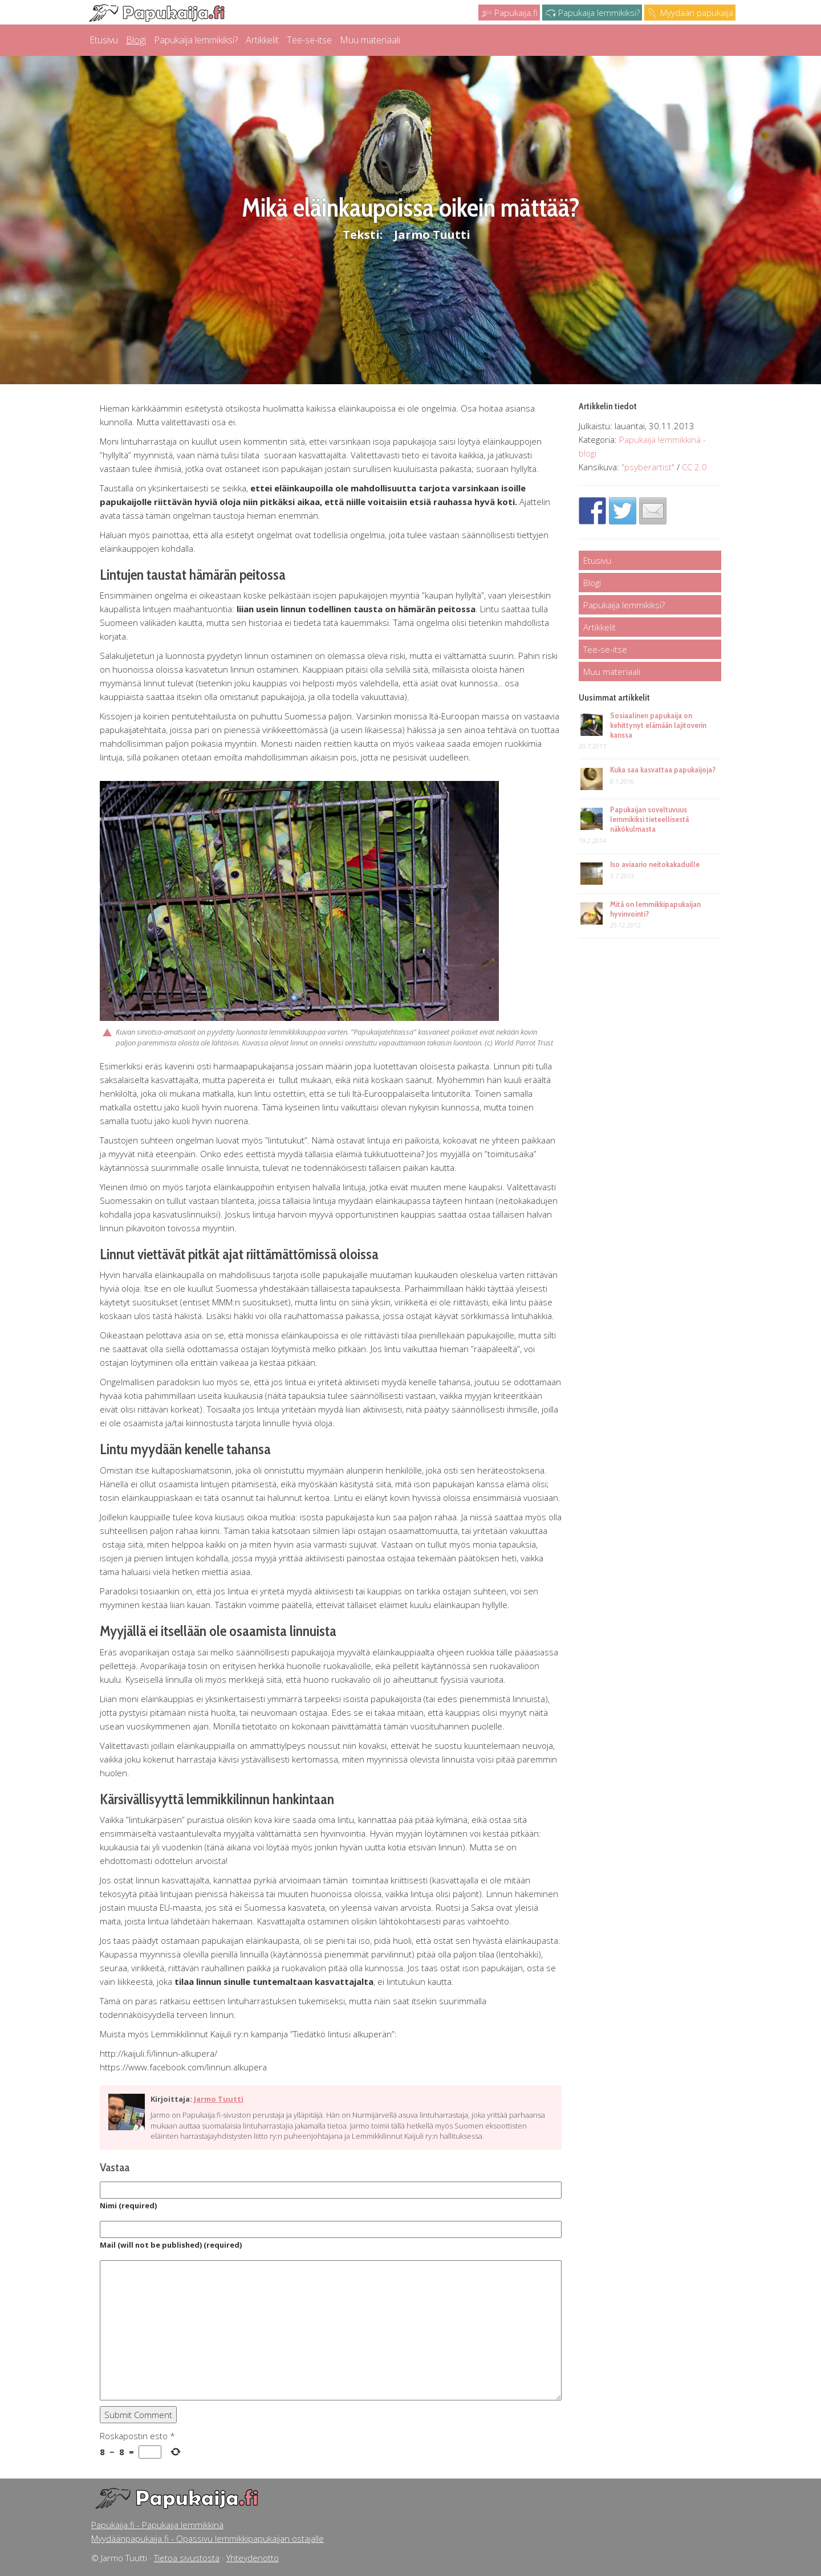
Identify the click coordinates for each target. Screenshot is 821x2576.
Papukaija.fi (509, 13)
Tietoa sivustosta (187, 2557)
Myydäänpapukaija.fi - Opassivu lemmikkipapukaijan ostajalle (207, 2538)
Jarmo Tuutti (432, 234)
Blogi (136, 40)
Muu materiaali (370, 40)
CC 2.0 (694, 467)
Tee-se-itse (309, 40)
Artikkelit (262, 40)
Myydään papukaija (690, 13)
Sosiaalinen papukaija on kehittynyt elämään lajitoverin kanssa (658, 725)
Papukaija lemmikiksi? (592, 13)
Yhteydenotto (252, 2557)
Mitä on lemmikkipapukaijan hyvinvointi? (655, 909)
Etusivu (104, 40)
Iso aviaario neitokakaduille (655, 864)
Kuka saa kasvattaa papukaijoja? (663, 769)
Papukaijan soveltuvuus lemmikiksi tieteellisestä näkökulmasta (649, 819)
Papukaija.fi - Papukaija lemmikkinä (157, 2524)
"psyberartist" (647, 467)
